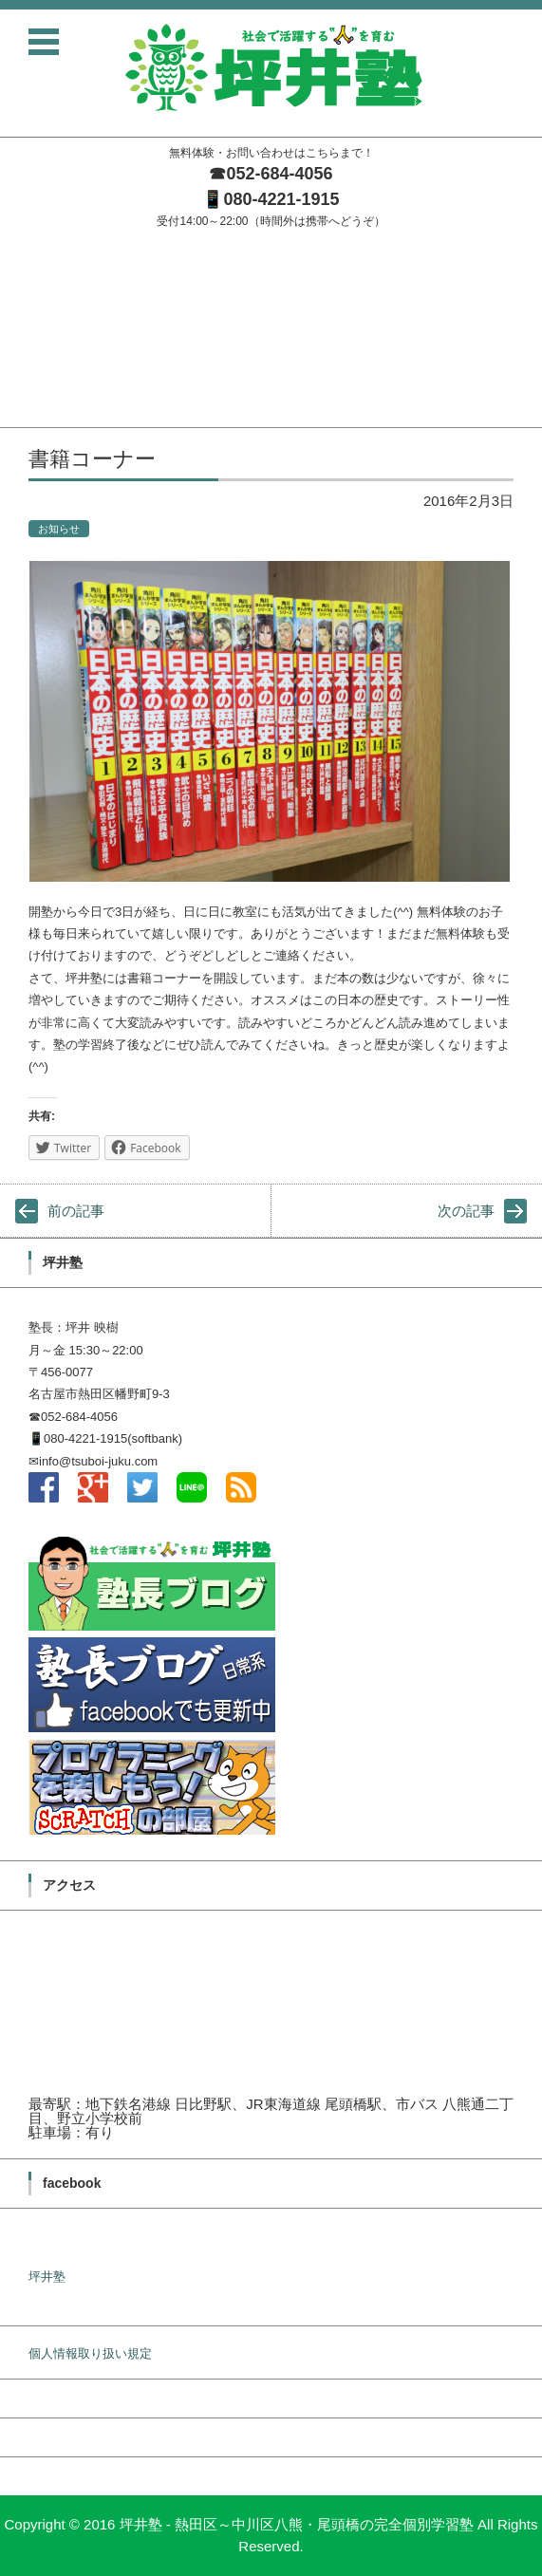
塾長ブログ (31, 315)
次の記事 (466, 1211)
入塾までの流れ (43, 340)
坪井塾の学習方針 (49, 291)
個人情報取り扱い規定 (90, 2353)
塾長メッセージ (43, 266)
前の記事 (75, 1211)
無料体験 (24, 390)
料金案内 (24, 365)
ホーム (18, 241)
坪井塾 (46, 2276)
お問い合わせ (37, 414)
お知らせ (59, 528)
